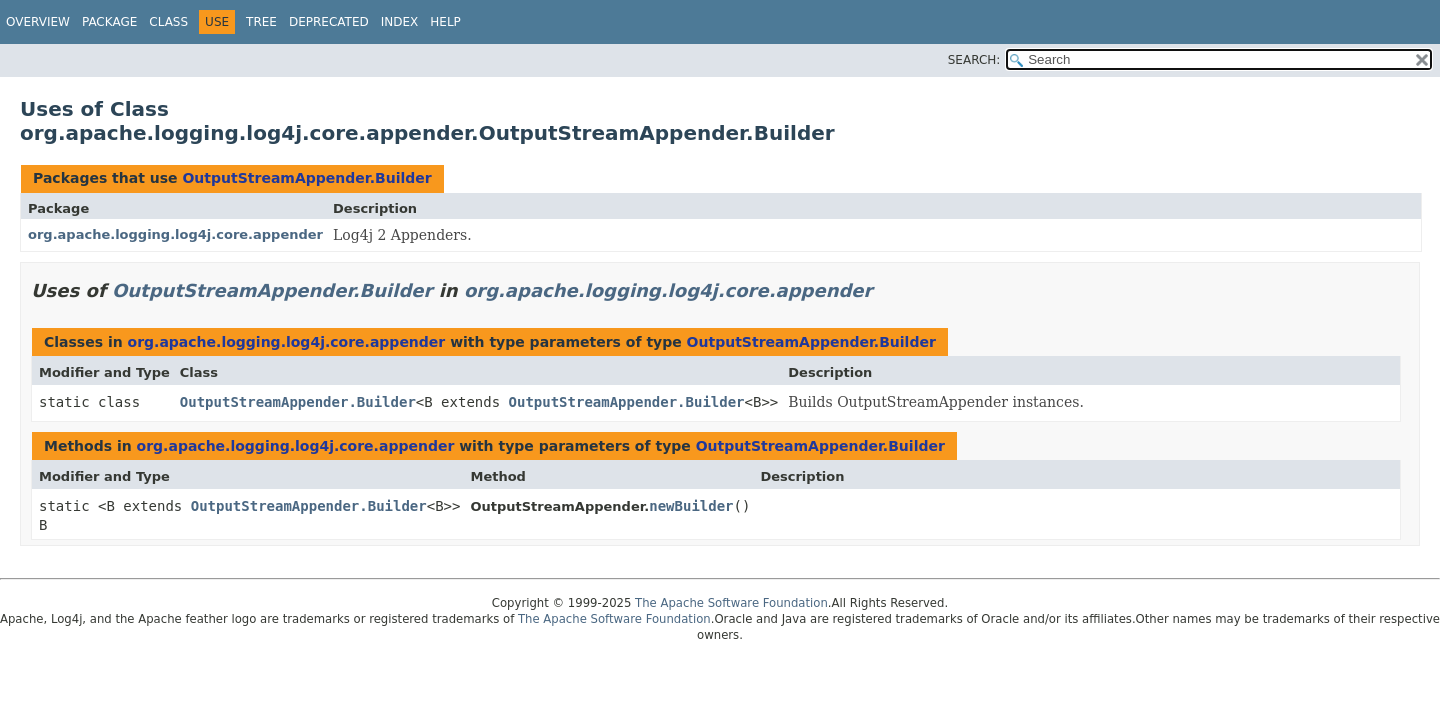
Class (168, 22)
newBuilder (691, 506)
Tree (261, 22)
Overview (38, 22)
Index (400, 22)
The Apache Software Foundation (731, 603)
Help (445, 22)
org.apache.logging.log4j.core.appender (175, 234)
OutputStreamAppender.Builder (306, 178)
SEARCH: (974, 60)
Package (109, 22)
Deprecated (329, 22)
